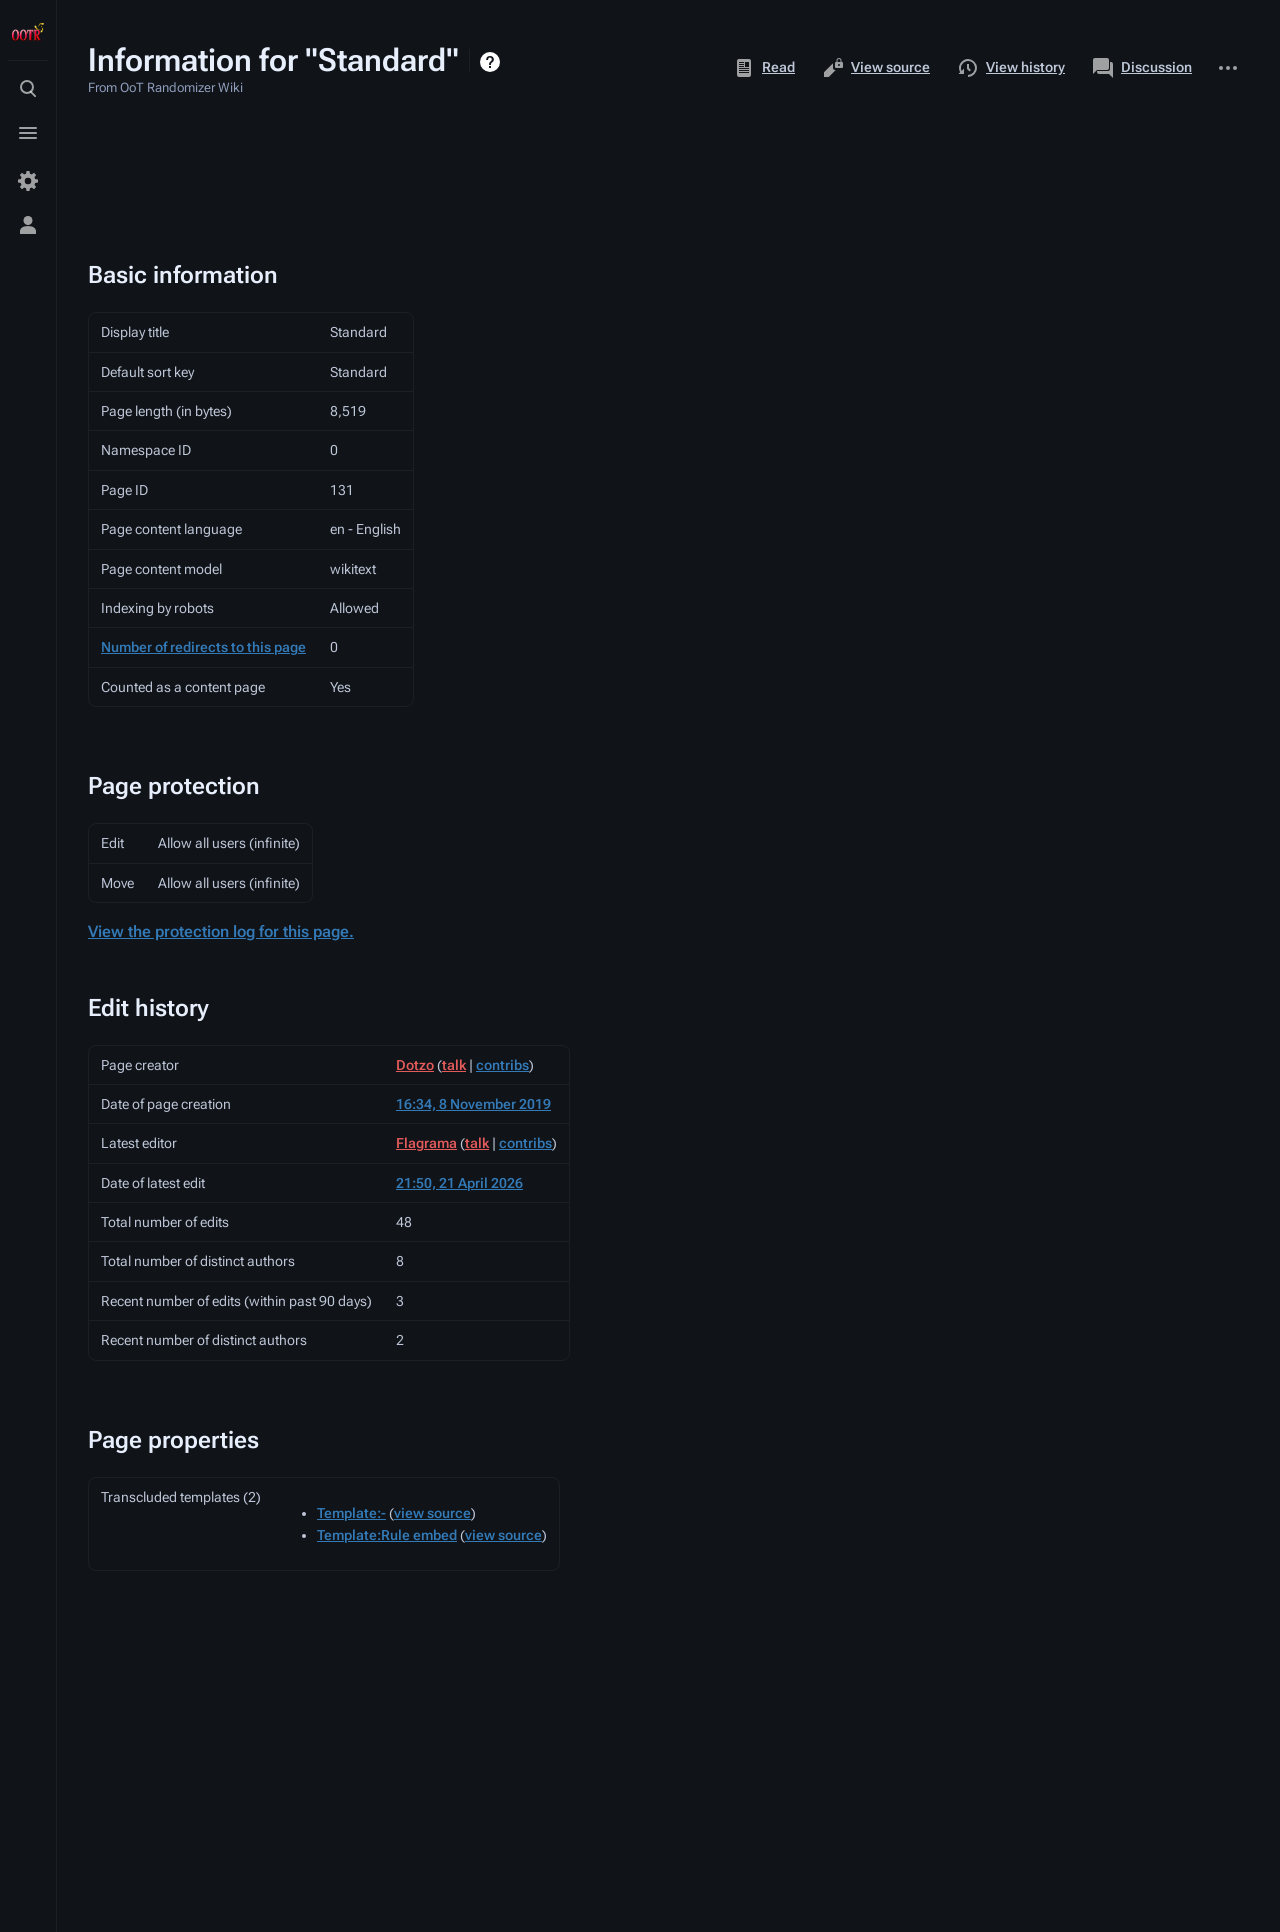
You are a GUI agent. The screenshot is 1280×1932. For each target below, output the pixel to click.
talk (454, 1065)
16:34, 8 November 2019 (473, 1104)
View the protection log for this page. (221, 931)
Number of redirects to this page (203, 647)
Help (492, 62)
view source (432, 1513)
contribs (502, 1065)
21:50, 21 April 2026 (459, 1183)
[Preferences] (28, 181)
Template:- (351, 1513)
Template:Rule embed (387, 1535)
